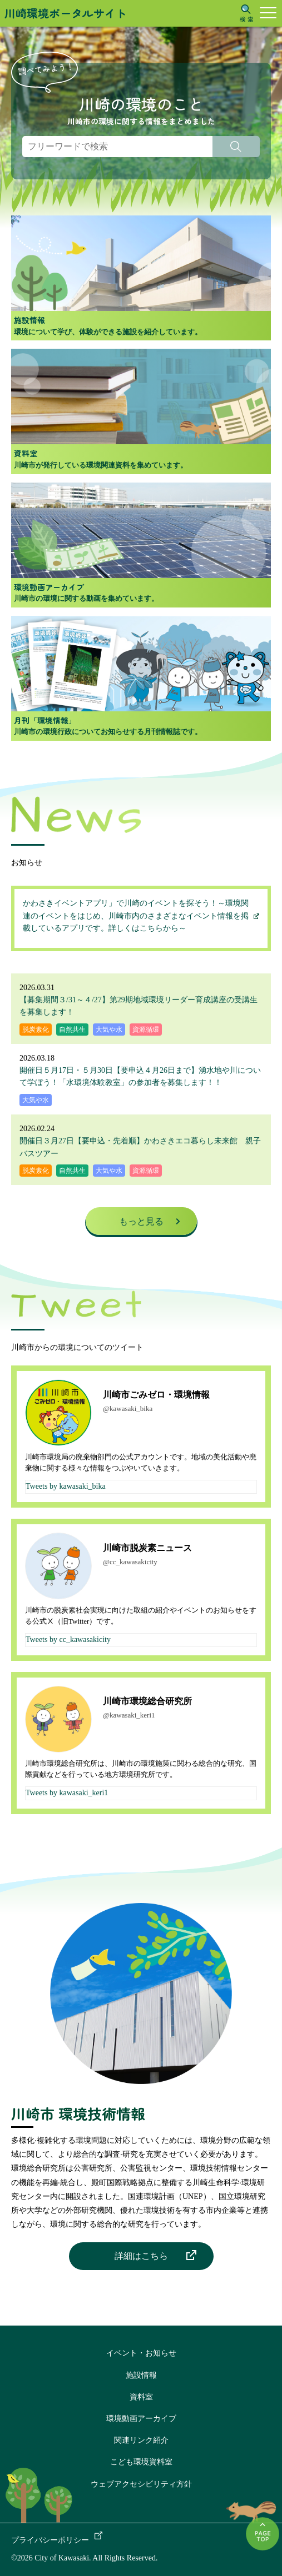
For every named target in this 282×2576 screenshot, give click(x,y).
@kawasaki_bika (127, 1408)
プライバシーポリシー (50, 2540)
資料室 (141, 2397)
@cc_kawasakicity (130, 1562)
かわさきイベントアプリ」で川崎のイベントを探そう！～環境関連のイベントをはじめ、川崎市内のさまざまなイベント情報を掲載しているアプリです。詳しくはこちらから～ (136, 915)
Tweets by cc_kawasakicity (68, 1639)
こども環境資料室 (141, 2462)
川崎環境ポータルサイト (65, 13)
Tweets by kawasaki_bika (66, 1486)
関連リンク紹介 (141, 2440)
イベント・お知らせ (141, 2353)
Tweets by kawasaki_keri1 (67, 1793)
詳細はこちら (141, 2256)
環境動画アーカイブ (141, 2418)
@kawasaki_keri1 (129, 1715)
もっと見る (141, 1221)
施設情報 (141, 2375)
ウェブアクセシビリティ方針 (141, 2484)
